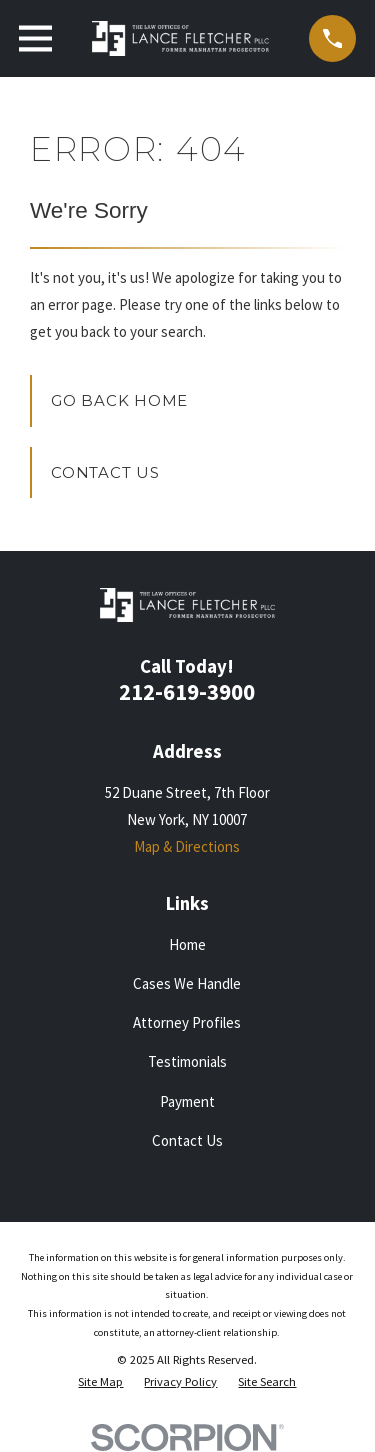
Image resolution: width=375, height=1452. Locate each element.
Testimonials (187, 1061)
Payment (187, 1101)
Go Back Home (119, 400)
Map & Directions (187, 846)
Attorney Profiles (187, 1022)
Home (187, 944)
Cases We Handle (187, 983)
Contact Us (105, 472)
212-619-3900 (187, 692)
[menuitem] (100, 1382)
